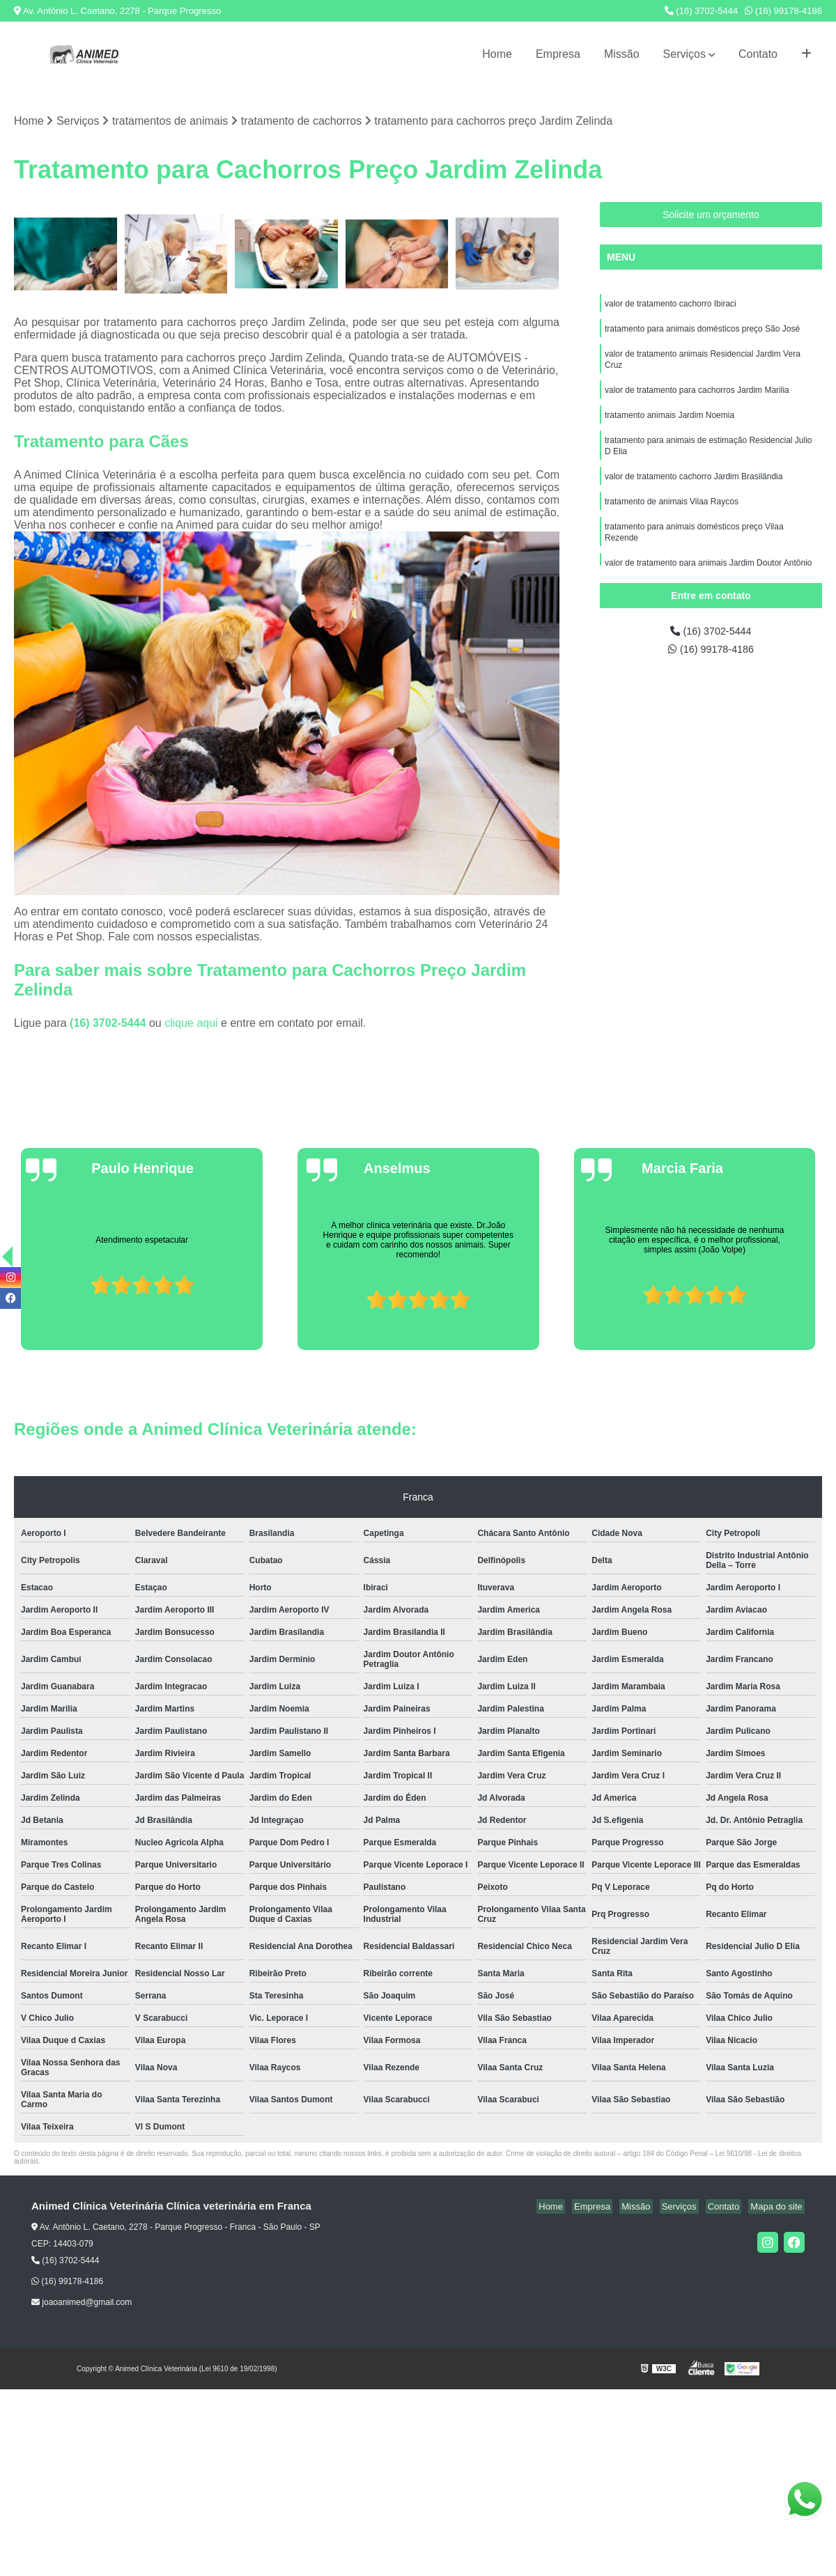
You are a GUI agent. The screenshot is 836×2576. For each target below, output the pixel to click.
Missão (622, 54)
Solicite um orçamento (711, 216)
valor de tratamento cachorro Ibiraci (670, 306)
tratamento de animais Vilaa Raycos (671, 516)
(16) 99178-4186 (783, 11)
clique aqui (191, 1024)
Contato (757, 54)
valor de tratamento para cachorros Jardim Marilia (697, 398)
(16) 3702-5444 (701, 11)
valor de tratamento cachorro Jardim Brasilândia (693, 490)
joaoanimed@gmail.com (81, 2304)
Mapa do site (778, 2208)
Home (497, 54)
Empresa (558, 54)
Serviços (684, 54)
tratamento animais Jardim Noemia (669, 424)
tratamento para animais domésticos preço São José (702, 332)
